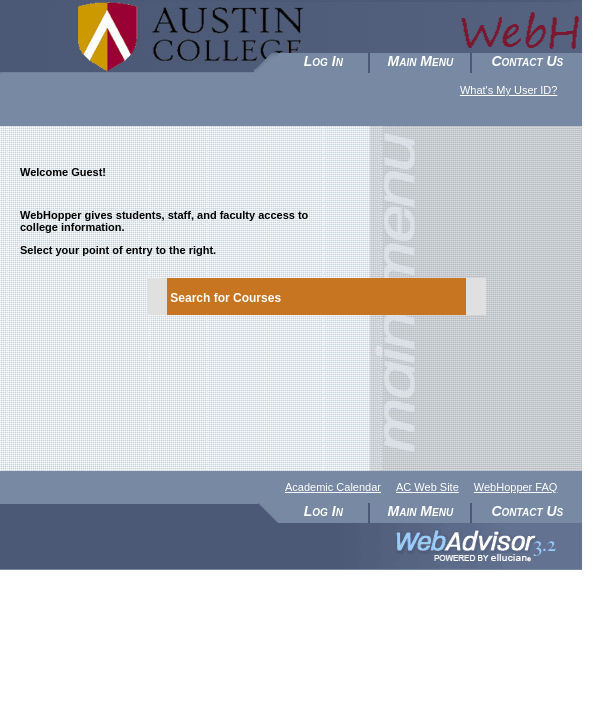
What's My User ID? (508, 90)
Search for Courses (225, 298)
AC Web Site (427, 487)
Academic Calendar (333, 487)
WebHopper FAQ (516, 487)
